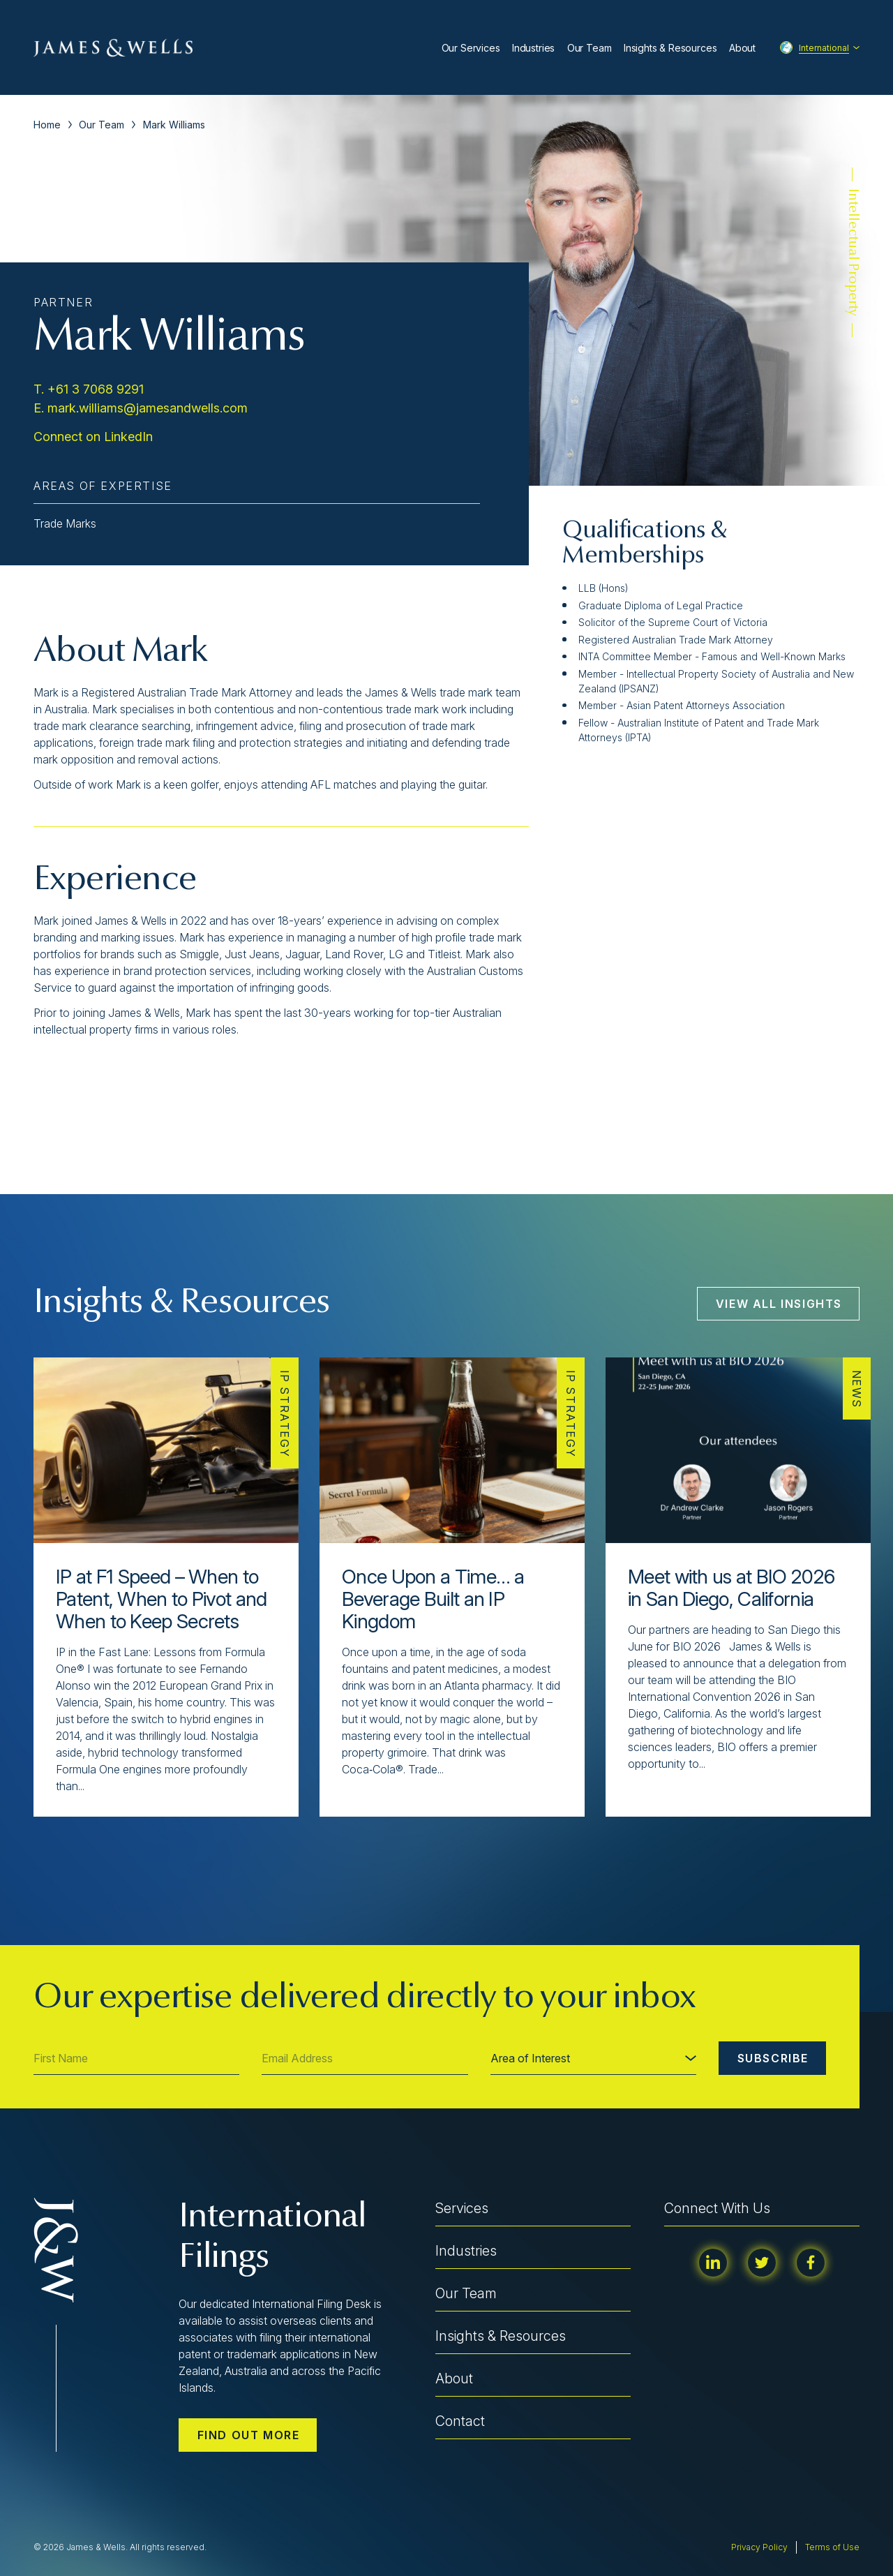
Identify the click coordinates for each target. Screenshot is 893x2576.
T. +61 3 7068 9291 (88, 389)
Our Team (589, 48)
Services (461, 2208)
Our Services (471, 48)
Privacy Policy (759, 2547)
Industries (533, 48)
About (742, 48)
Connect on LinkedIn (93, 436)
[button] (68, 1847)
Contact (460, 2421)
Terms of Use (832, 2547)
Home (47, 125)
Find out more (248, 2435)
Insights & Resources (670, 48)
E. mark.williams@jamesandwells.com (140, 408)
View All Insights (779, 1304)
